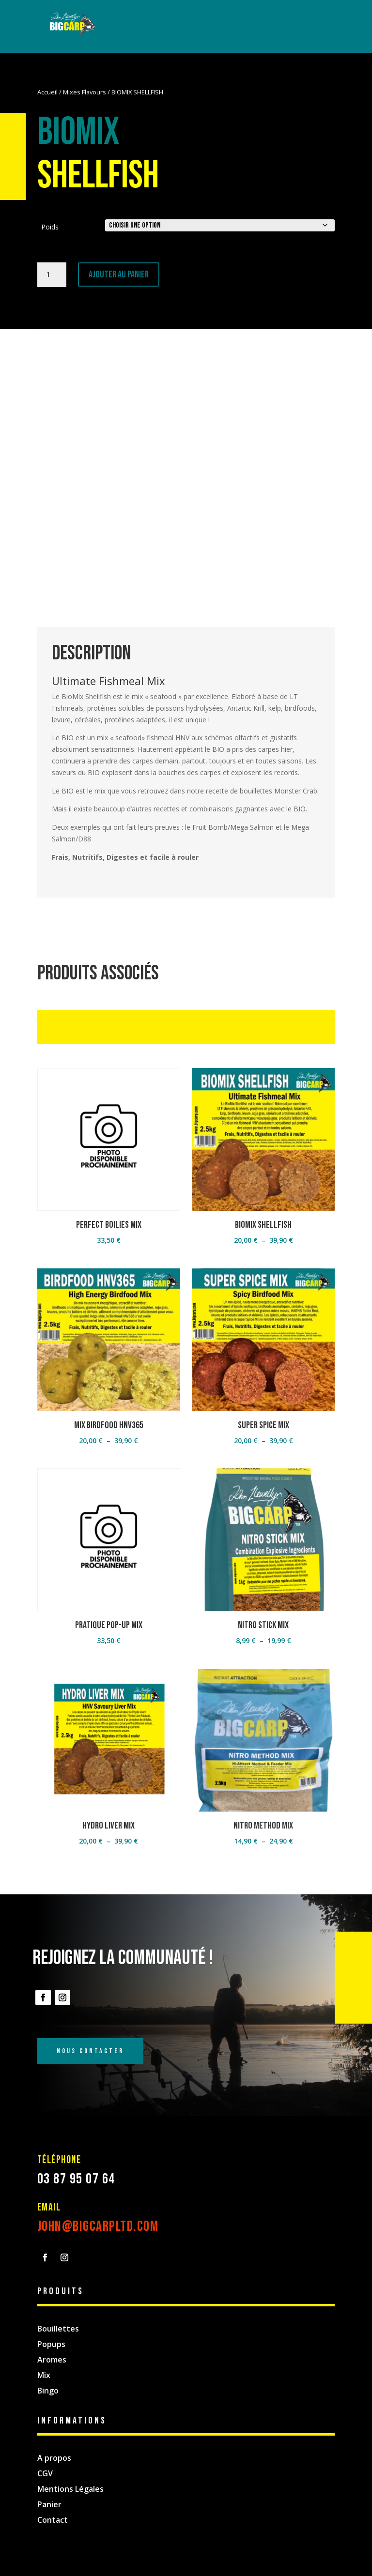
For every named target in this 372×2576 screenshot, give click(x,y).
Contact (52, 2520)
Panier (49, 2504)
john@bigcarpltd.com (98, 2226)
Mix (43, 2375)
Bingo (48, 2390)
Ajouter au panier (119, 274)
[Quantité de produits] (51, 275)
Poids (50, 226)
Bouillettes (58, 2328)
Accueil (47, 92)
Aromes (51, 2359)
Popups (51, 2344)
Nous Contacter (90, 2051)
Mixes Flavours (84, 92)
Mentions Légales (70, 2489)
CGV (45, 2473)
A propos (54, 2458)
